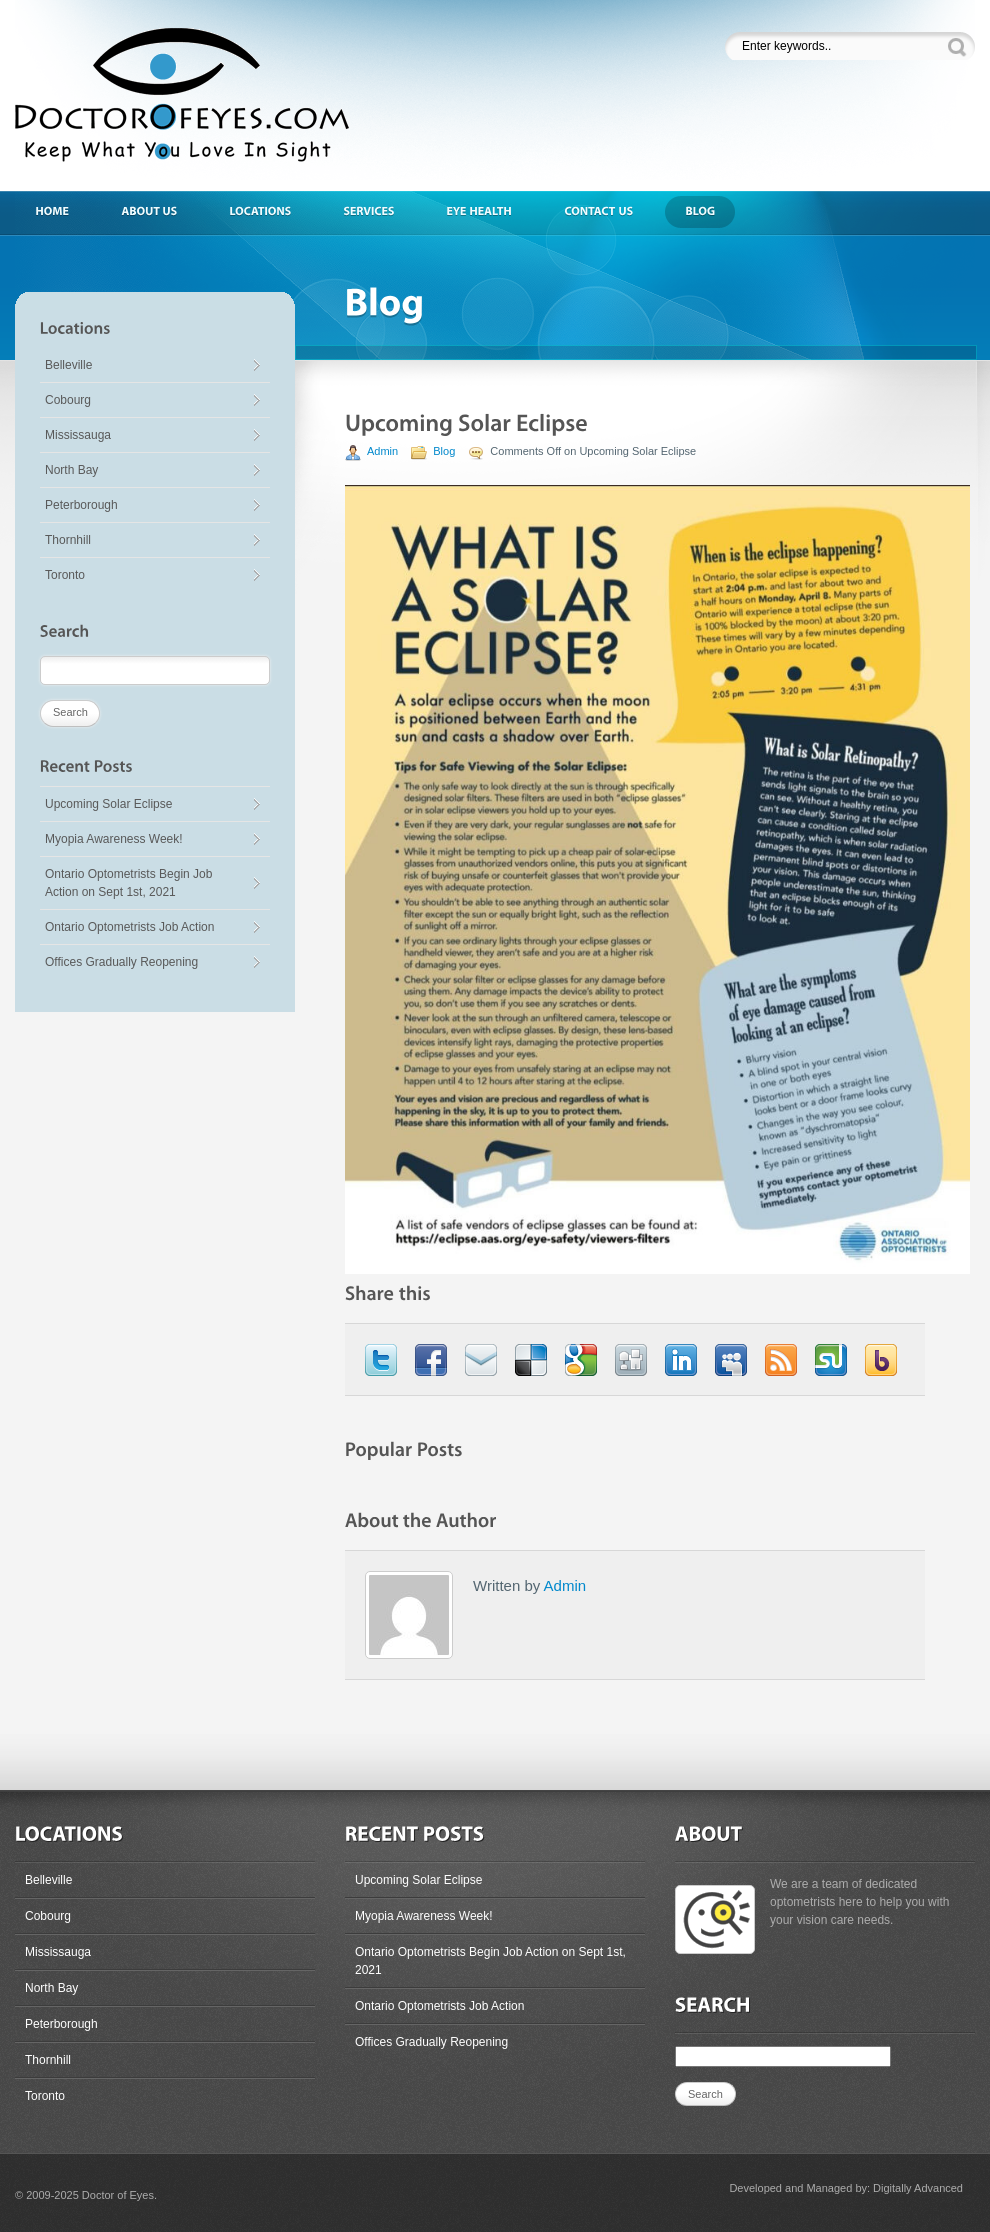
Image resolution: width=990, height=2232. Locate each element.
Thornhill (68, 540)
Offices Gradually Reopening (121, 962)
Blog (444, 451)
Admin (382, 451)
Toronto (65, 575)
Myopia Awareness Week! (114, 839)
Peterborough (81, 505)
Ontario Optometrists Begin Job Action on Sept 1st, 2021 (128, 883)
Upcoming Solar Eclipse (108, 804)
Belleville (68, 365)
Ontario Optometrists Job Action (129, 927)
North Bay (71, 470)
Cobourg (68, 400)
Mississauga (78, 435)
